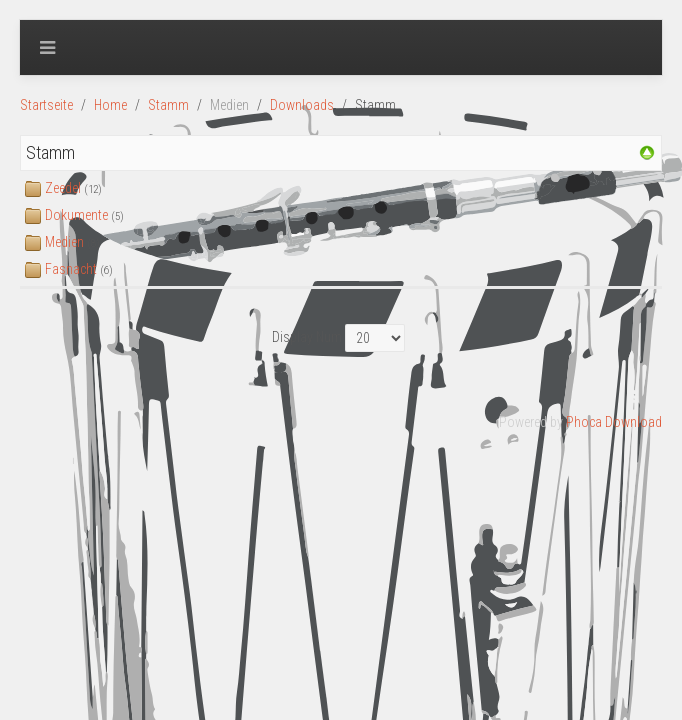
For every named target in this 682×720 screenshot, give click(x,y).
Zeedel (63, 188)
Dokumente (76, 215)
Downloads (302, 105)
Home (110, 105)
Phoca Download (614, 422)
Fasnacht (71, 269)
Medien (64, 242)
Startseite (46, 105)
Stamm (168, 105)
